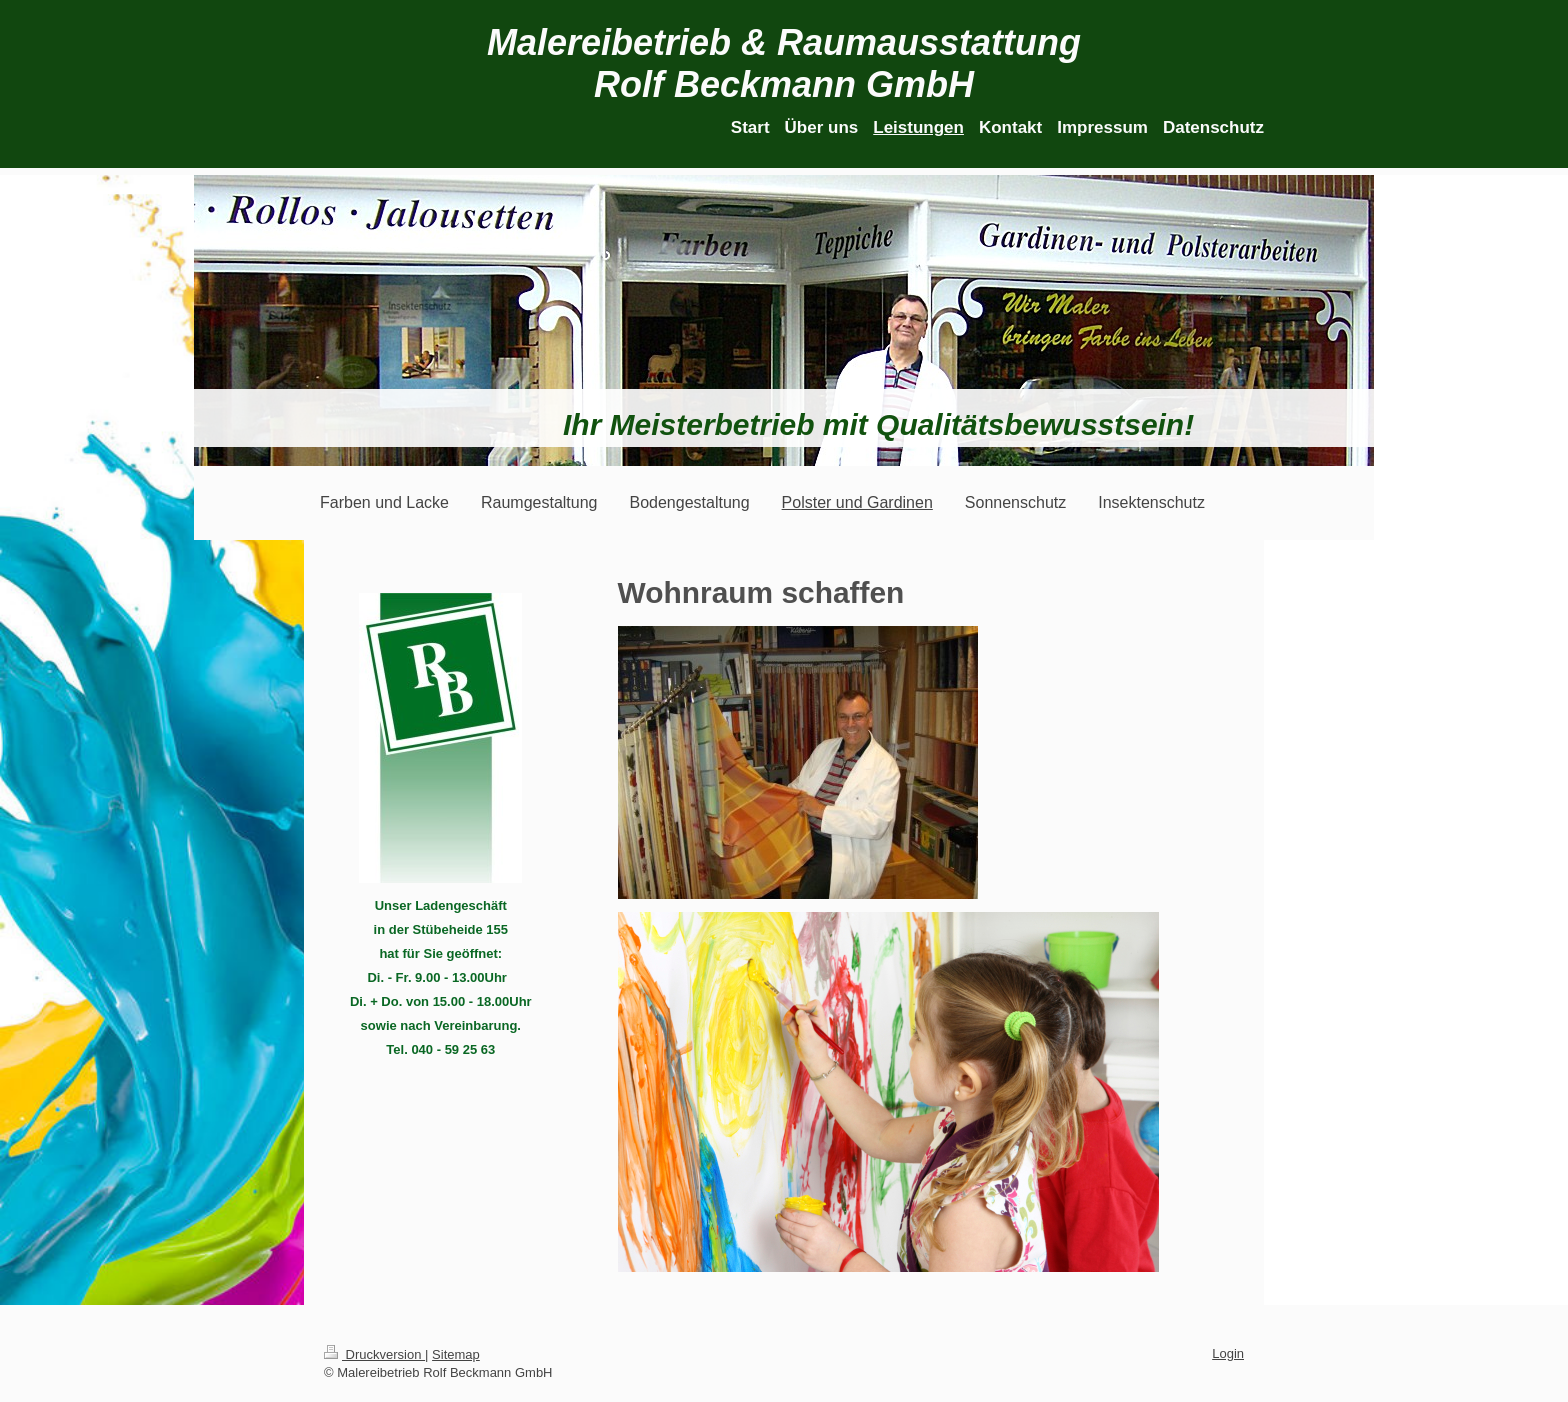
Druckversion (374, 1354)
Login (1228, 1353)
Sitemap (456, 1354)
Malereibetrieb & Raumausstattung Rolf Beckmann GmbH (784, 63)
